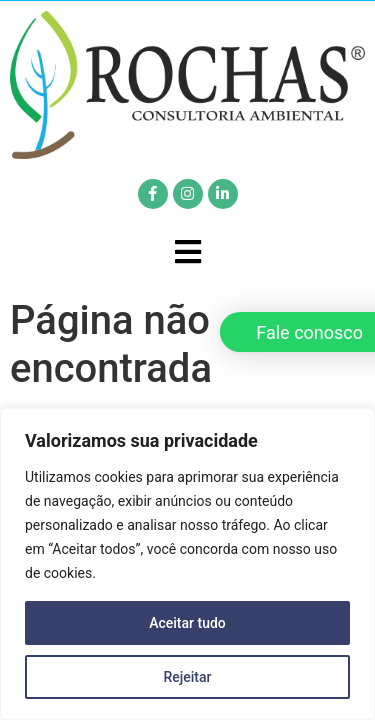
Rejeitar (187, 677)
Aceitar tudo (187, 623)
